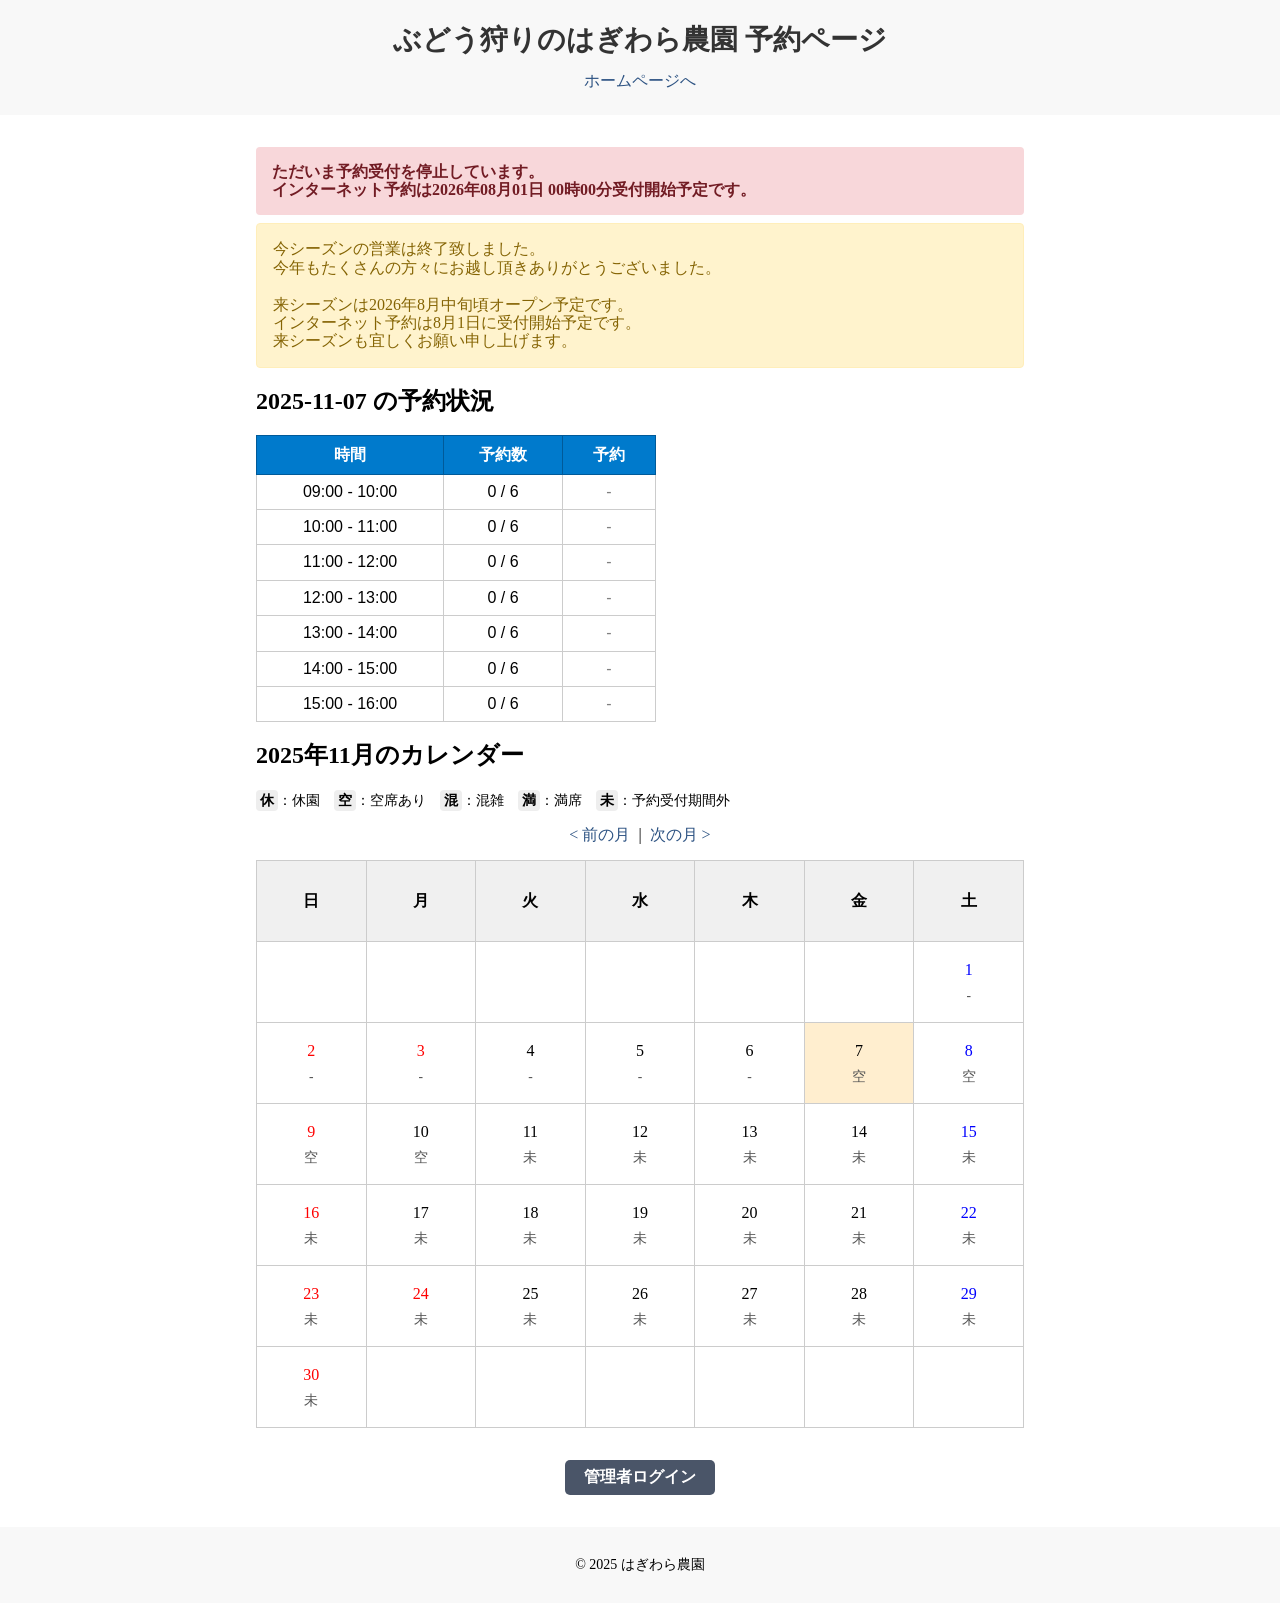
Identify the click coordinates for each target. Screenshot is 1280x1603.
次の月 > (680, 834)
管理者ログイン (640, 1476)
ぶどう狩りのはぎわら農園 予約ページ (640, 39)
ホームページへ (640, 80)
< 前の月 (599, 834)
